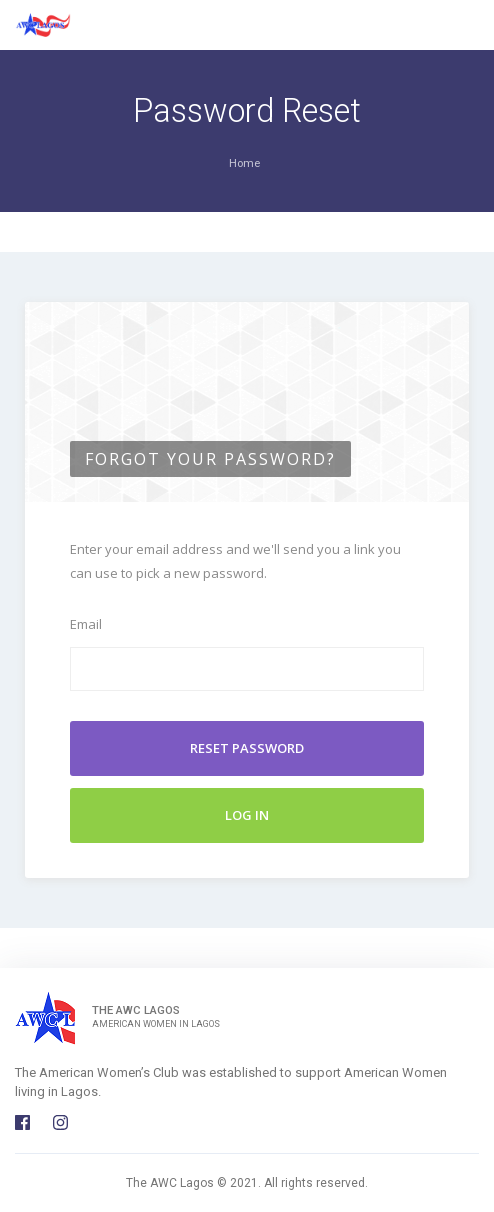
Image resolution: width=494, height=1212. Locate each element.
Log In (247, 815)
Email (86, 624)
